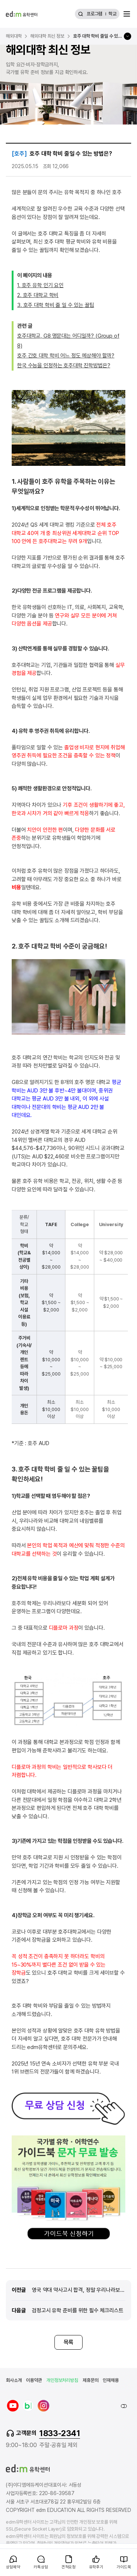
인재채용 (110, 2380)
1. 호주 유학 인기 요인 (40, 285)
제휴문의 (90, 2380)
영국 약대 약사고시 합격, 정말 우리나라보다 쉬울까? (78, 2289)
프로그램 (94, 13)
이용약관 (34, 2380)
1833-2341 (59, 2433)
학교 (113, 13)
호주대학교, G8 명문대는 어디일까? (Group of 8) (68, 341)
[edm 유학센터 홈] (21, 14)
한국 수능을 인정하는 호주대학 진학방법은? (63, 365)
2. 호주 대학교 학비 (37, 295)
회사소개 (14, 2380)
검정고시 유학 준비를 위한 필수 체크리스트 (77, 2310)
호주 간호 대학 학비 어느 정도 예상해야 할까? (65, 355)
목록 (69, 2342)
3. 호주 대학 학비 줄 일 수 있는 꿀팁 (55, 305)
